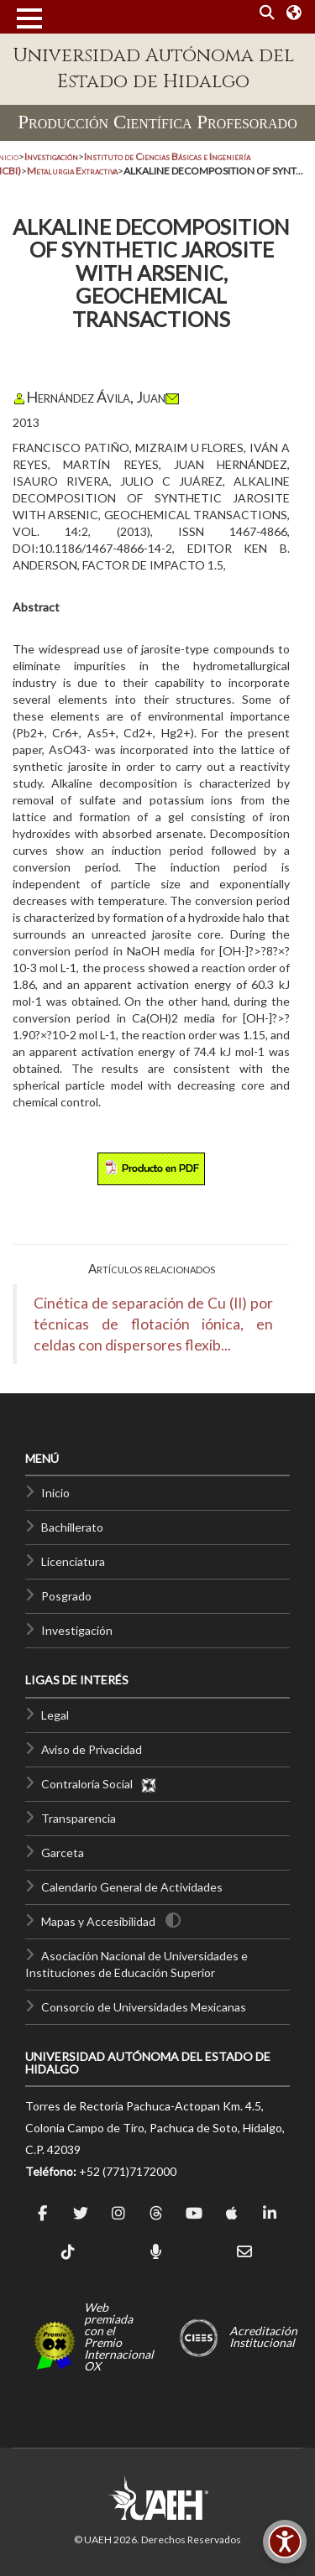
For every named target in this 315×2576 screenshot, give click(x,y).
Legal (55, 1715)
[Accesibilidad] (285, 2541)
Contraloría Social (99, 1784)
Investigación (77, 1630)
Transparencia (78, 1818)
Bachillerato (72, 1527)
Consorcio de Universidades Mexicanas (143, 2007)
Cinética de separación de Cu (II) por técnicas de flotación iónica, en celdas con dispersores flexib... (153, 1324)
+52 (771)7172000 (127, 2171)
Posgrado (66, 1596)
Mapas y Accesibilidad (98, 1921)
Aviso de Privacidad (91, 1749)
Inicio (55, 1493)
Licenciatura (73, 1561)
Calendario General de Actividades (132, 1887)
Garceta (62, 1852)
